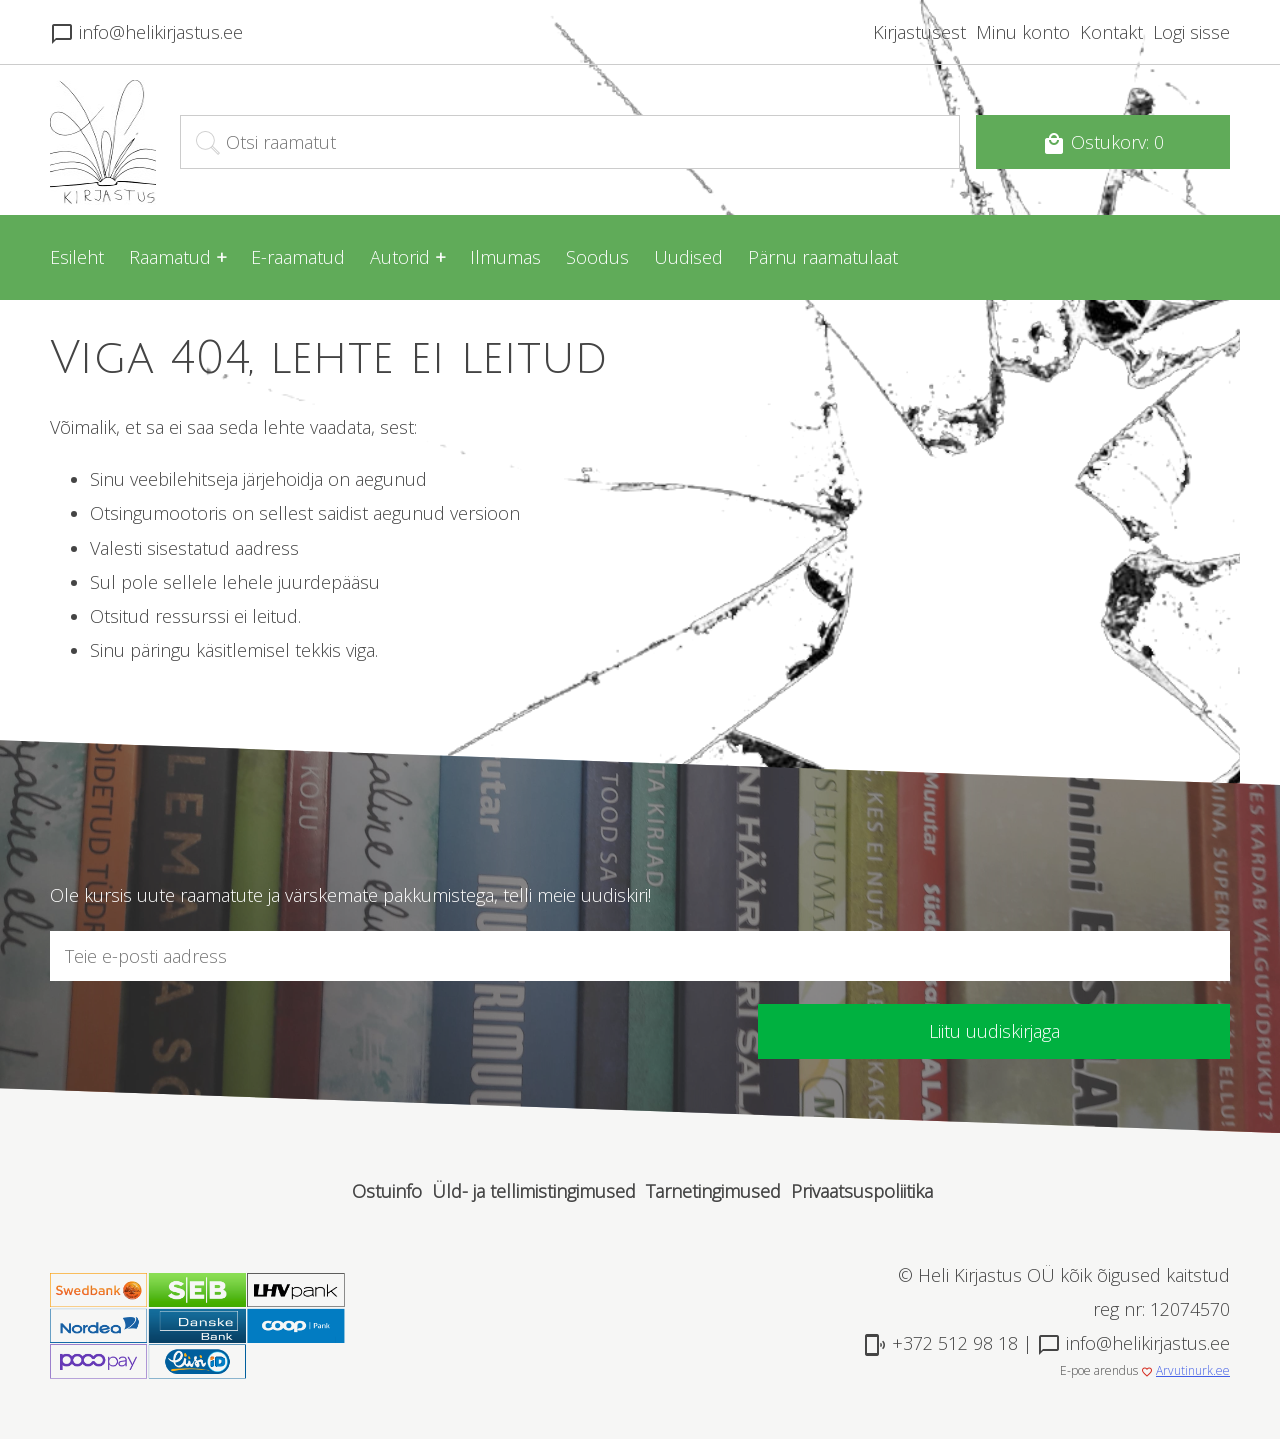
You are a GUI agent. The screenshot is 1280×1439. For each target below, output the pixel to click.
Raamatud (170, 257)
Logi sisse (1191, 32)
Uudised (688, 257)
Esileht (77, 257)
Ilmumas (505, 257)
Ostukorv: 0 (1103, 143)
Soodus (597, 257)
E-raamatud (298, 257)
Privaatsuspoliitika (862, 1191)
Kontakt (1111, 32)
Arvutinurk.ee (1193, 1370)
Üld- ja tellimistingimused (534, 1191)
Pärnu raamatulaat (823, 257)
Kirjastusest (919, 32)
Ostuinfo (387, 1191)
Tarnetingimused (713, 1191)
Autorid (400, 257)
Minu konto (1023, 32)
